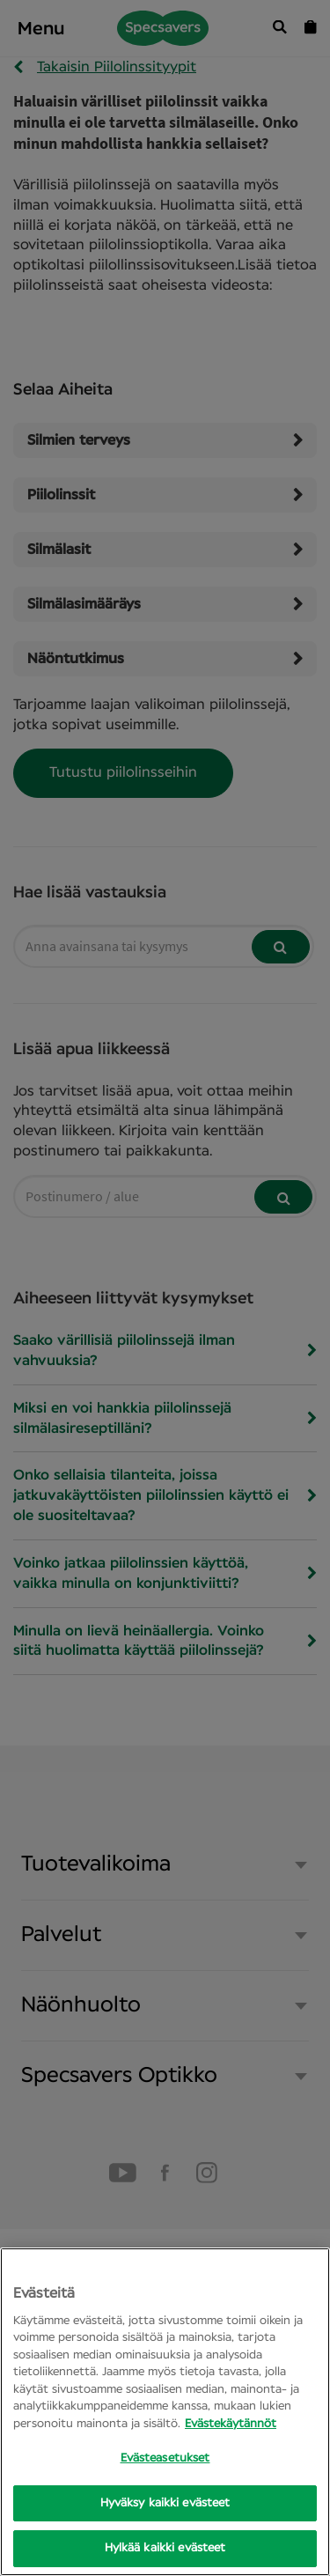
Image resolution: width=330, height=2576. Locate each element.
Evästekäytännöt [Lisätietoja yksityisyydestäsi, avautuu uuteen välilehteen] (230, 2424)
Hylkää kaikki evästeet (165, 2548)
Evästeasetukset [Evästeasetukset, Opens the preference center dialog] (165, 2458)
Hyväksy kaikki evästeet (165, 2503)
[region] (165, 2412)
